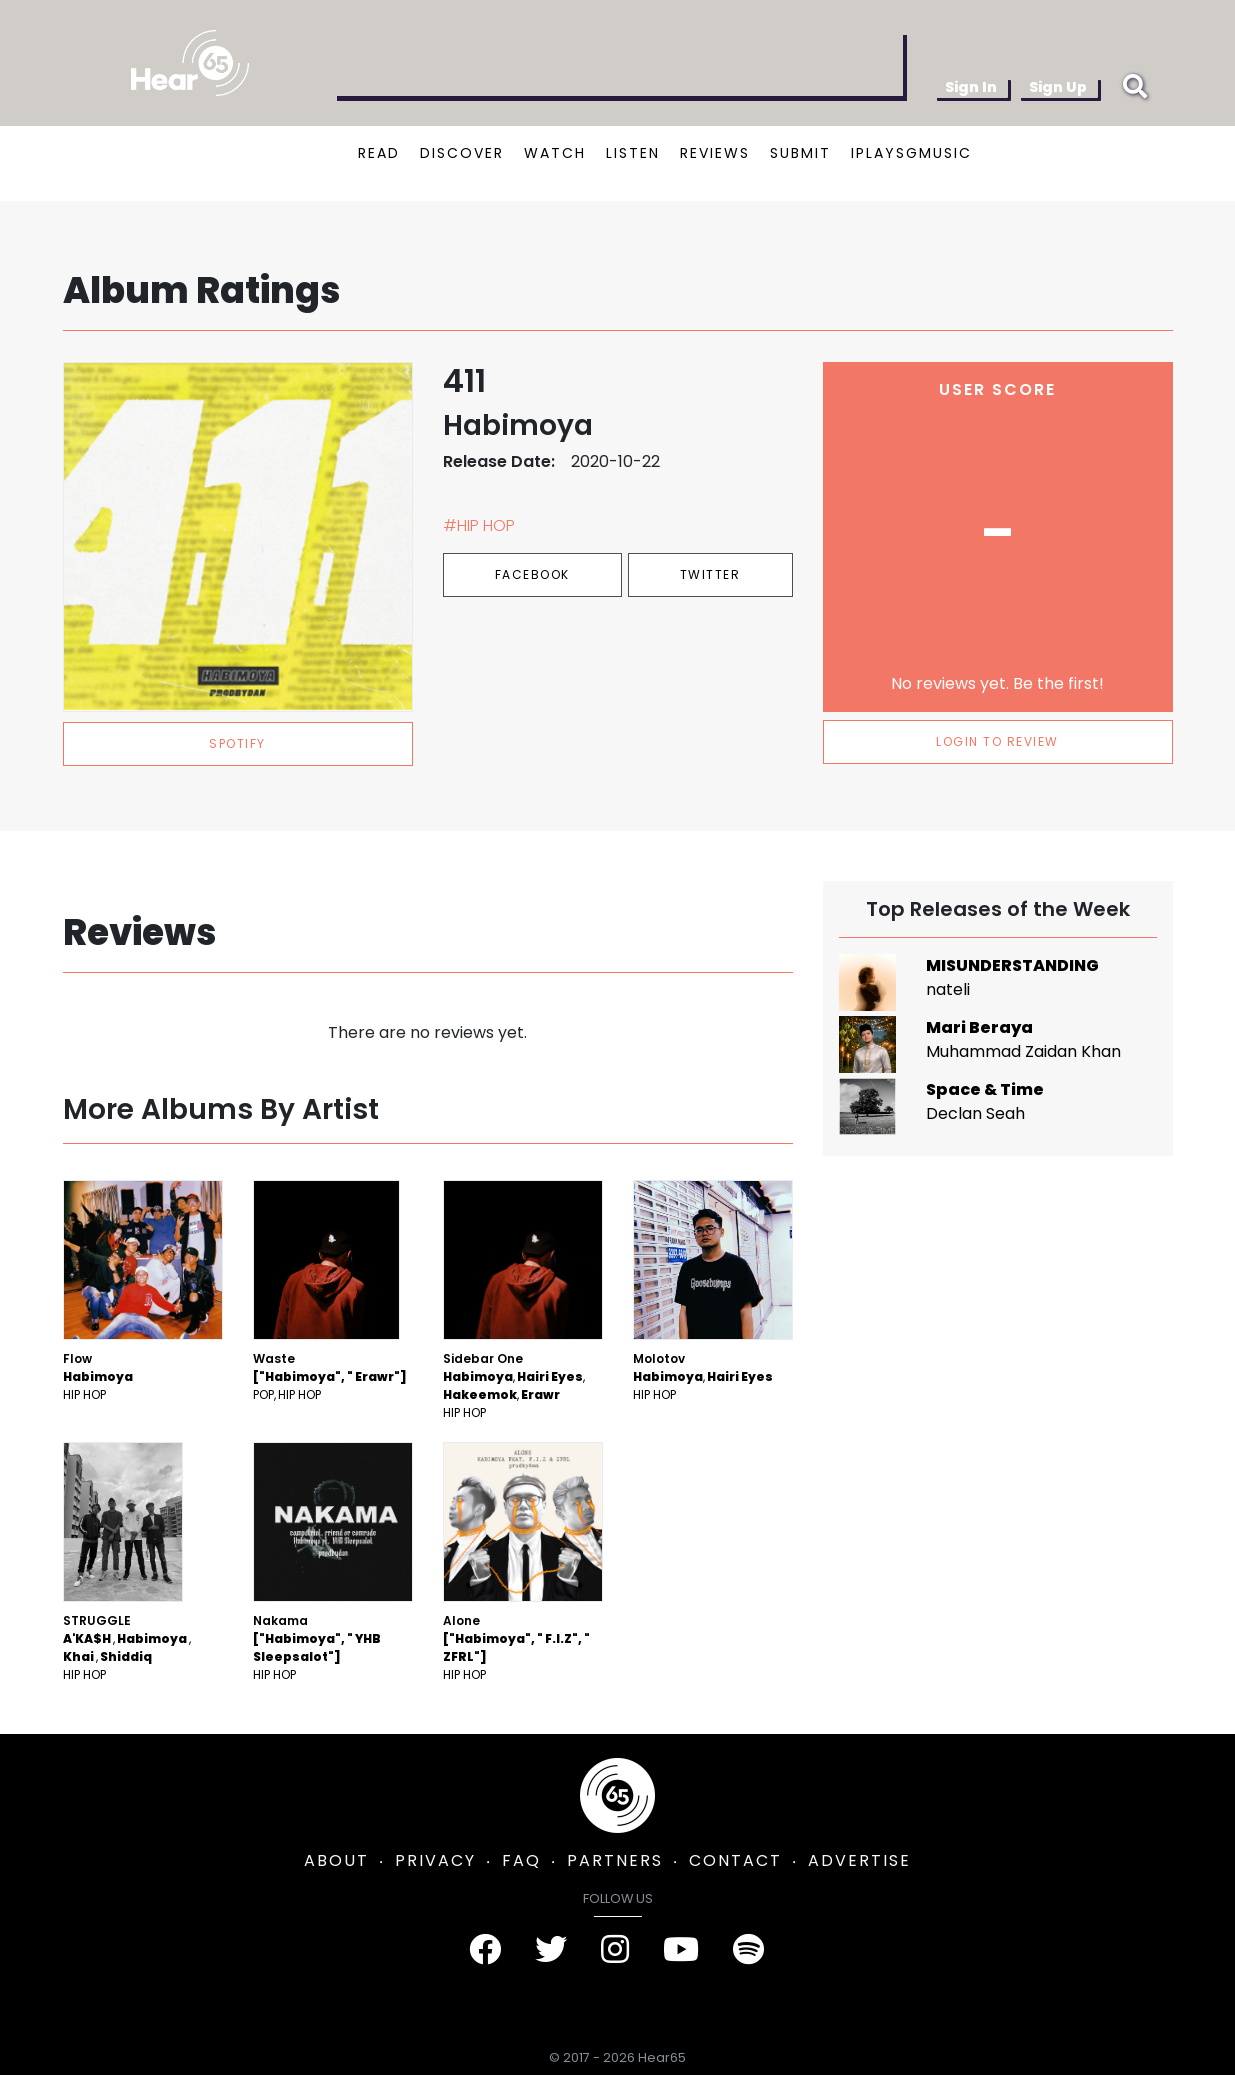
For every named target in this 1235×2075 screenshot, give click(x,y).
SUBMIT (800, 153)
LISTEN (633, 153)
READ (379, 153)
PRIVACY (435, 1860)
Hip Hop (84, 1394)
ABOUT (336, 1860)
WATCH (555, 153)
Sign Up (1058, 87)
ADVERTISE (859, 1860)
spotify (237, 743)
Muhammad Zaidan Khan (1023, 1051)
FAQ (521, 1860)
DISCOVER (462, 153)
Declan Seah (975, 1113)
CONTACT (735, 1860)
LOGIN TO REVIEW (997, 741)
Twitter (710, 574)
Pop (263, 1394)
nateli (948, 989)
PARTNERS (615, 1860)
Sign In (971, 87)
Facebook (532, 574)
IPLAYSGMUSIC (911, 153)
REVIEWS (715, 153)
